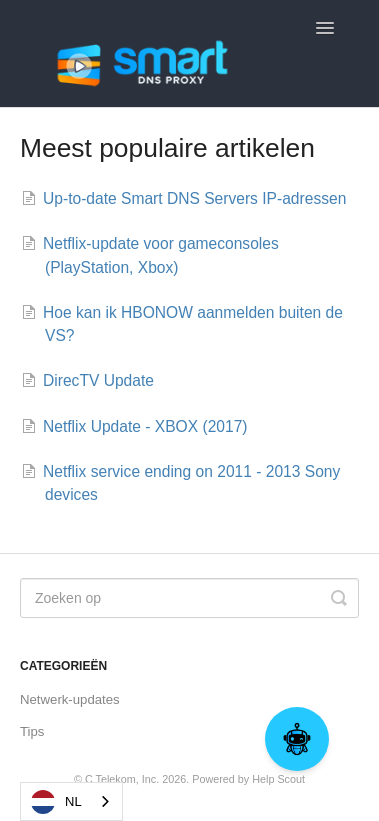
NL (56, 802)
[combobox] (71, 801)
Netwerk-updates (70, 699)
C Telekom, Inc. (122, 779)
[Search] (189, 598)
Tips (32, 731)
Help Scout (278, 779)
